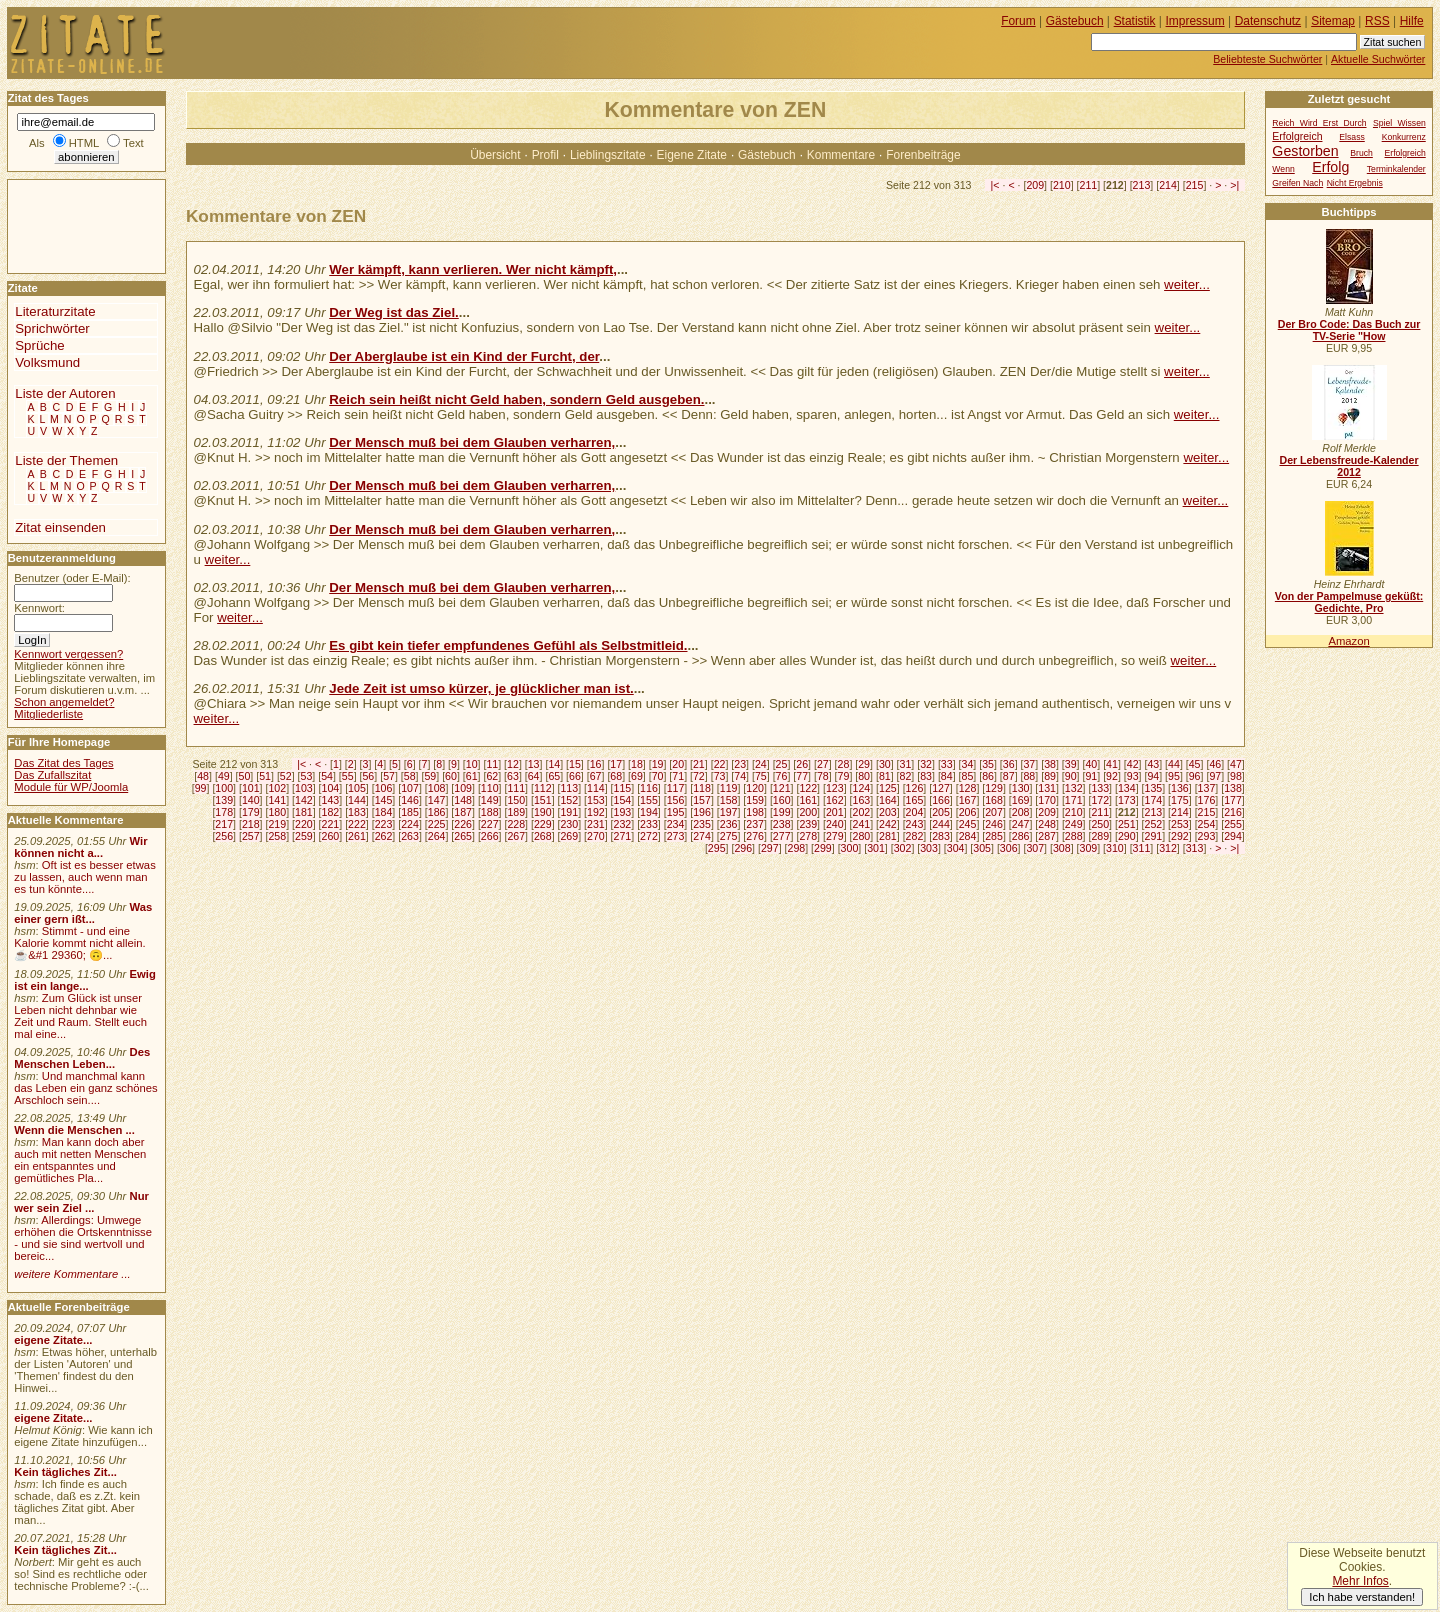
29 (864, 764)
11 (492, 764)
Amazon (1348, 641)
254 (1207, 824)
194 (649, 812)
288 (1074, 836)
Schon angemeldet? (64, 702)
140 (251, 800)
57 (389, 776)
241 (861, 824)
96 (1195, 776)
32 (926, 764)
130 (1021, 788)
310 (1115, 848)
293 (1207, 836)
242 (888, 824)
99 (201, 788)
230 (569, 824)
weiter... (1187, 284)
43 (1153, 764)
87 (1009, 776)
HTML (84, 143)
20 (678, 764)
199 (782, 812)
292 (1180, 836)
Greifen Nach (1297, 183)
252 (1154, 824)
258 (277, 836)
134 (1127, 788)
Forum (1018, 21)
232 (623, 824)
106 (384, 788)
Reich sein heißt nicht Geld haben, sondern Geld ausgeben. (516, 399)
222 (357, 824)
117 (676, 788)
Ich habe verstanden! (1362, 1597)
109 (463, 788)
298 (796, 848)
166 (941, 800)
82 (906, 776)
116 (649, 788)
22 (720, 764)
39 (1071, 764)
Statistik (1135, 21)
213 (1142, 185)
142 (304, 800)
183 (357, 812)
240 (835, 824)
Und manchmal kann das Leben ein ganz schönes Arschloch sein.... (85, 1088)
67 (596, 776)
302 (903, 848)
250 (1100, 824)
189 (516, 812)
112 (543, 788)
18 (637, 764)
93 (1133, 776)
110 (490, 788)
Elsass (1351, 137)
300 (850, 848)
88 (1029, 776)
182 (331, 812)
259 (304, 836)
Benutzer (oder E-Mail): (72, 578)
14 (554, 764)
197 (729, 812)
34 (968, 764)
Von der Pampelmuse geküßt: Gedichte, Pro (1349, 602)
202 (861, 812)
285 (994, 836)
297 (770, 848)
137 (1207, 788)
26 (802, 764)
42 (1133, 764)
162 (835, 800)
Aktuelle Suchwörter (1378, 59)
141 (277, 800)
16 (596, 764)
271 (623, 836)
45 (1195, 764)
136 (1180, 788)
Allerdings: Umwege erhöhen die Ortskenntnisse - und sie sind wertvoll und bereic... (83, 1238)
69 (637, 776)
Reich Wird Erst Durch (1319, 123)
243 (915, 824)
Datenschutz (1268, 21)
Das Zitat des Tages (63, 763)
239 (808, 824)
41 (1112, 764)
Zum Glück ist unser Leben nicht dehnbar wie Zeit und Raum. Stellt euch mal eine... (80, 1016)
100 (224, 788)
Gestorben (1305, 151)
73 (720, 776)
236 (729, 824)
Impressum (1195, 21)
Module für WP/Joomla (71, 787)
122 (808, 788)
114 (596, 788)
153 (596, 800)
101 (251, 788)
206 (968, 812)
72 (699, 776)
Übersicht (495, 155)
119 (729, 788)
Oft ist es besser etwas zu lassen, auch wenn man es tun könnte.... (85, 877)
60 (451, 776)
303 (929, 848)
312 (1168, 848)
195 (676, 812)
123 (835, 788)
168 (994, 800)
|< (995, 185)
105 (357, 788)
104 (331, 788)
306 (1009, 848)
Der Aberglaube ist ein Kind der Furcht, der (464, 356)
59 (430, 776)
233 (649, 824)
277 (782, 836)
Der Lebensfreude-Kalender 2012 (1348, 466)
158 (729, 800)
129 (994, 788)
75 (761, 776)
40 (1091, 764)
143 (331, 800)
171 (1074, 800)
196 (702, 812)
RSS (1377, 21)
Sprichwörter (52, 328)
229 (543, 824)
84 (947, 776)
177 (1233, 800)
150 (516, 800)
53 (307, 776)
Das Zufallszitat (52, 775)
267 (516, 836)
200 (808, 812)
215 (1195, 185)
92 (1112, 776)
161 (808, 800)
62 (492, 776)
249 (1074, 824)
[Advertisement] (68, 225)
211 (1089, 185)
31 (906, 764)
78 (823, 776)
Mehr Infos (1360, 1581)
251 (1127, 824)
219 (277, 824)
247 (1021, 824)
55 (348, 776)
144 (357, 800)
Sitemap (1333, 21)
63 (513, 776)
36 (1009, 764)
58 (410, 776)
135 (1154, 788)
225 (437, 824)
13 (534, 764)
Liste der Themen (66, 460)
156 (676, 800)
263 (410, 836)
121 (782, 788)
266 (490, 836)
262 (384, 836)
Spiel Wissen (1399, 123)
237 (755, 824)
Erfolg (1330, 167)
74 (740, 776)
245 (968, 824)
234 (676, 824)
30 (885, 764)
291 (1154, 836)
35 (988, 764)
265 (463, 836)
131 (1047, 788)
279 (835, 836)
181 (304, 812)
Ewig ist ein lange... (85, 980)
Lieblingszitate (608, 155)
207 (994, 812)
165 (915, 800)
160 (782, 800)
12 (513, 764)
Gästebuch (767, 155)
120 (755, 788)
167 (968, 800)
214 (1168, 185)
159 (755, 800)
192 (596, 812)
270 (596, 836)
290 (1127, 836)
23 (740, 764)
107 (410, 788)
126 (915, 788)
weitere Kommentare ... (72, 1274)
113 (569, 788)
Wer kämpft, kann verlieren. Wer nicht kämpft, (473, 269)
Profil (545, 155)
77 (802, 776)
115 (623, 788)
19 (658, 764)
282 (915, 836)
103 (304, 788)
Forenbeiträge (923, 155)
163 (861, 800)
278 (808, 836)
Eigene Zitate (692, 155)
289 (1100, 836)
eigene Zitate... (53, 1340)
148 (463, 800)
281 (888, 836)
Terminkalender (1396, 169)
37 (1029, 764)
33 (947, 764)
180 (277, 812)
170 (1047, 800)
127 (941, 788)
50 (245, 776)
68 (616, 776)
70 (658, 776)
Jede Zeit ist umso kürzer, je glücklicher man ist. (481, 688)
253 (1180, 824)
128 (968, 788)
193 (623, 812)
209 (1035, 185)
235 (702, 824)
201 (835, 812)
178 (224, 812)
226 (463, 824)
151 (543, 800)
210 (1062, 185)
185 (410, 812)
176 (1207, 800)
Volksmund (47, 362)
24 (761, 764)
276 (755, 836)
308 (1062, 848)
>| (1234, 185)
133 (1100, 788)
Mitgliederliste (48, 714)
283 (941, 836)
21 (699, 764)
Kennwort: (39, 608)
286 (1021, 836)
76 (782, 776)
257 (251, 836)
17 (616, 764)
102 (277, 788)
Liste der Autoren (65, 393)
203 (888, 812)
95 (1174, 776)
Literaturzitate (55, 311)
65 (554, 776)
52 (286, 776)
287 (1047, 836)
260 (331, 836)
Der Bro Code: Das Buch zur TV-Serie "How (1349, 330)
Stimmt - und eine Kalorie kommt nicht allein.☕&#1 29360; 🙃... (80, 943)
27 (823, 764)
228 (516, 824)
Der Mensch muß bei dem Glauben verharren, (472, 442)
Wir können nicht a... (80, 847)
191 (569, 812)
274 (702, 836)
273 (676, 836)
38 (1050, 764)
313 (1195, 848)
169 (1021, 800)
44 (1174, 764)
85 (968, 776)
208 (1021, 812)
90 (1071, 776)
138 (1233, 788)
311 (1142, 848)
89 (1050, 776)
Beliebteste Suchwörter (1267, 59)
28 (844, 764)
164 (888, 800)
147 (437, 800)
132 (1074, 788)
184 (384, 812)
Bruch (1361, 153)
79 (844, 776)
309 (1089, 848)
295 (717, 848)
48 (203, 776)
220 (304, 824)
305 (982, 848)
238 (782, 824)
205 (941, 812)
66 (575, 776)
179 (251, 812)
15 (575, 764)
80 (864, 776)
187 (463, 812)
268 (543, 836)
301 (876, 848)
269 (569, 836)
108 (437, 788)
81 (885, 776)
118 (702, 788)
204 (915, 812)
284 (968, 836)
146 (410, 800)
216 (1233, 812)
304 (956, 848)
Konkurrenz (1404, 137)
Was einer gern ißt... (83, 913)
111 (516, 788)
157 (702, 800)
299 (823, 848)
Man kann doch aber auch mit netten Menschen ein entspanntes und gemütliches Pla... (80, 1160)
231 (596, 824)
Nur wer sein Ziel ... (81, 1202)
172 (1100, 800)
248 (1047, 824)
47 (1236, 764)
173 (1127, 800)
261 (357, 836)
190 (543, 812)
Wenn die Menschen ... (74, 1130)
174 (1154, 800)
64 (534, 776)
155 (649, 800)
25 (782, 764)
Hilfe (1412, 21)
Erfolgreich (1297, 136)
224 (410, 824)
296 (743, 848)
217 (224, 824)
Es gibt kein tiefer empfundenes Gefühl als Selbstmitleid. (508, 645)
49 (224, 776)
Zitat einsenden (60, 527)
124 (861, 788)
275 (729, 836)
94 (1153, 776)
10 (472, 764)
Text (133, 143)
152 (569, 800)
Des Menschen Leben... (82, 1058)
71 (678, 776)
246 (994, 824)
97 (1215, 776)
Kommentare (841, 155)
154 (623, 800)
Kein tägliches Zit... (65, 1472)
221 (331, 824)
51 (265, 776)
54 (327, 776)
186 (437, 812)
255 (1233, 824)
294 (1233, 836)
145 (384, 800)
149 (490, 800)
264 (437, 836)
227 (490, 824)
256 (224, 836)
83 (926, 776)
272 (649, 836)
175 (1180, 800)
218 (251, 824)
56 (368, 776)
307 (1035, 848)
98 (1236, 776)
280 (861, 836)
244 (941, 824)
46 (1215, 764)
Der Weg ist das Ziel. (394, 312)
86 (988, 776)
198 (755, 812)
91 (1091, 776)
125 (888, 788)
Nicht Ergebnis (1355, 183)
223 (384, 824)
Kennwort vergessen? (68, 654)
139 (224, 800)
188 (490, 812)
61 (472, 776)
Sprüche (39, 345)
